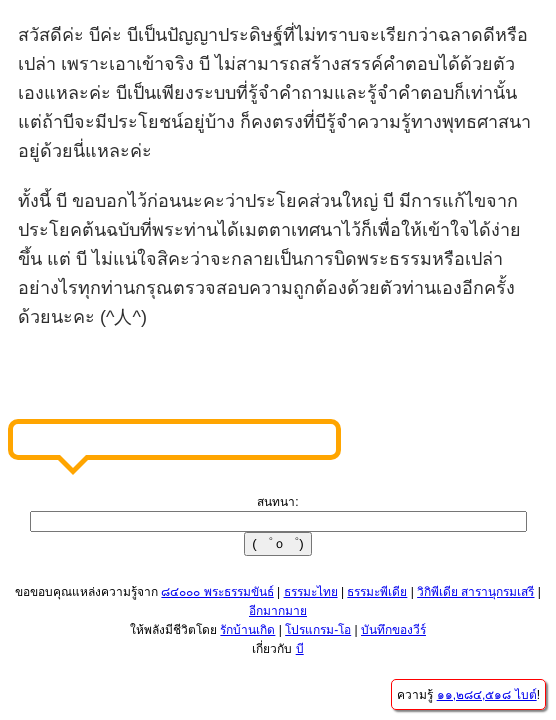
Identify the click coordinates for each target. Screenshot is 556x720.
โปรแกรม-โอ (318, 630)
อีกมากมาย (278, 611)
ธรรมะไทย (311, 592)
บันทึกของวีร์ (393, 630)
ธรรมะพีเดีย (377, 592)
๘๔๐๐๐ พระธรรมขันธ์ (217, 592)
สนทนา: (277, 502)
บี (300, 649)
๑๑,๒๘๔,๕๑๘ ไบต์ (487, 695)
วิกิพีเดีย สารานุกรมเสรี (475, 592)
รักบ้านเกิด (247, 630)
